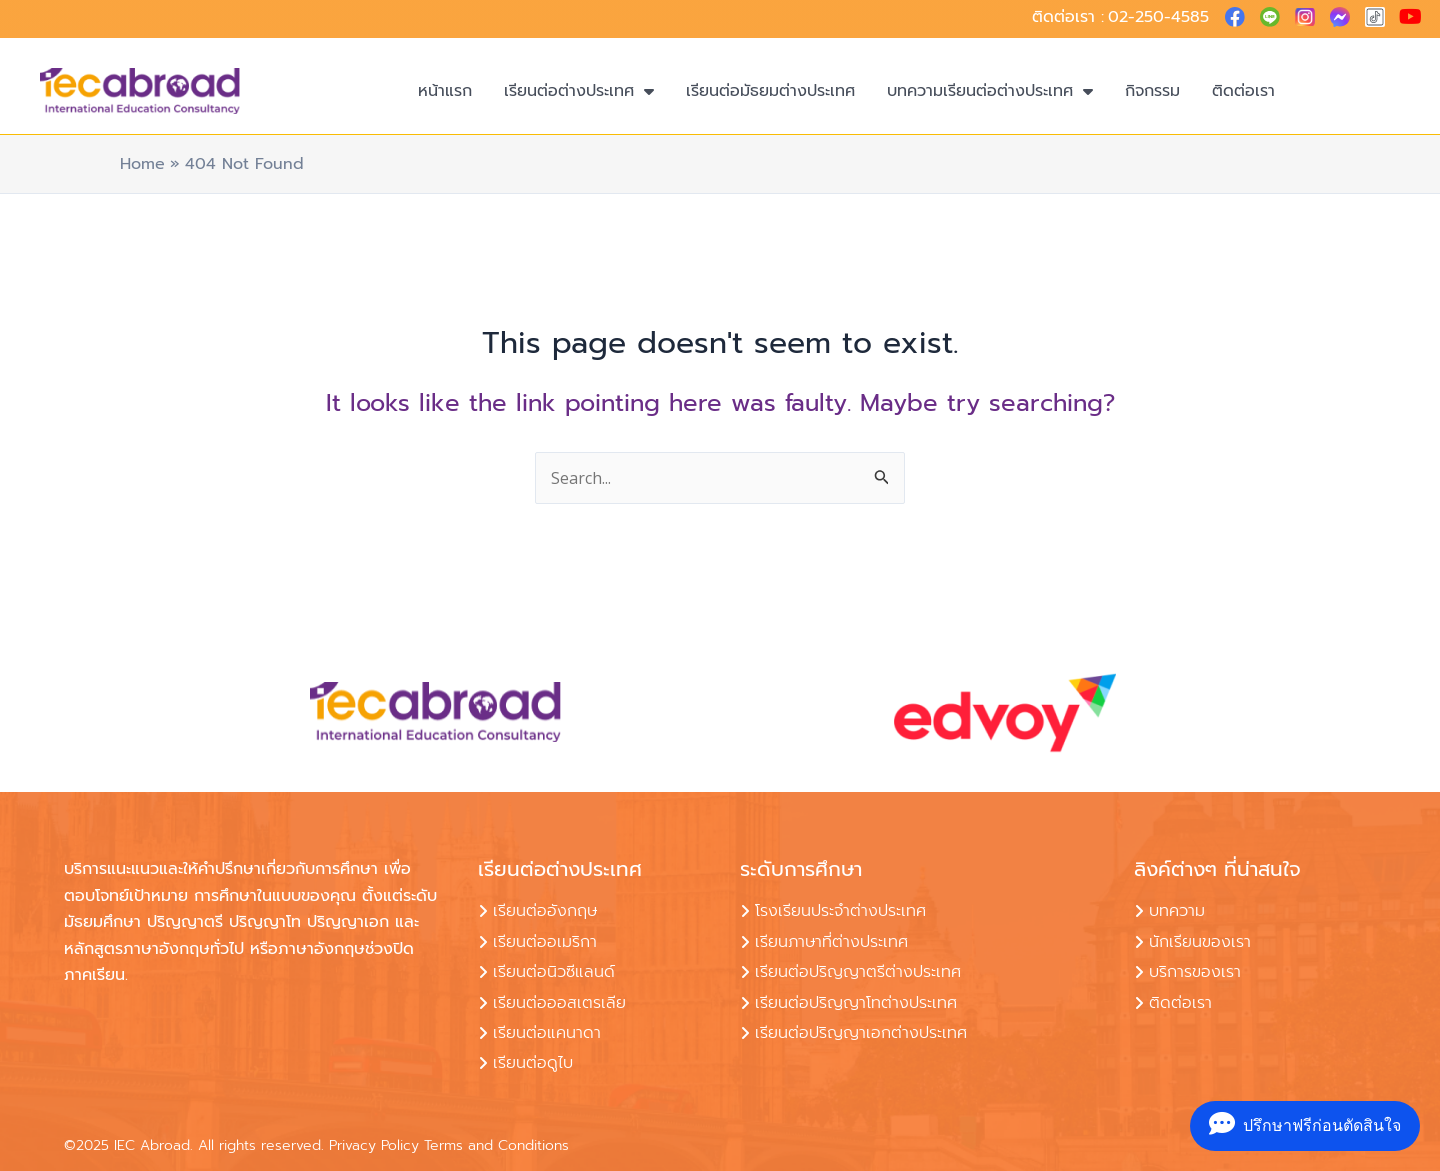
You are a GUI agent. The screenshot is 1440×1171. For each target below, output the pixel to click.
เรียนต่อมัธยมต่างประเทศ (770, 91)
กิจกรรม (1152, 91)
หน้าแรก (445, 91)
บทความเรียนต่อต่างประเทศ (990, 91)
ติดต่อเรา (1243, 91)
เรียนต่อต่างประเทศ (579, 91)
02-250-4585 (1158, 17)
